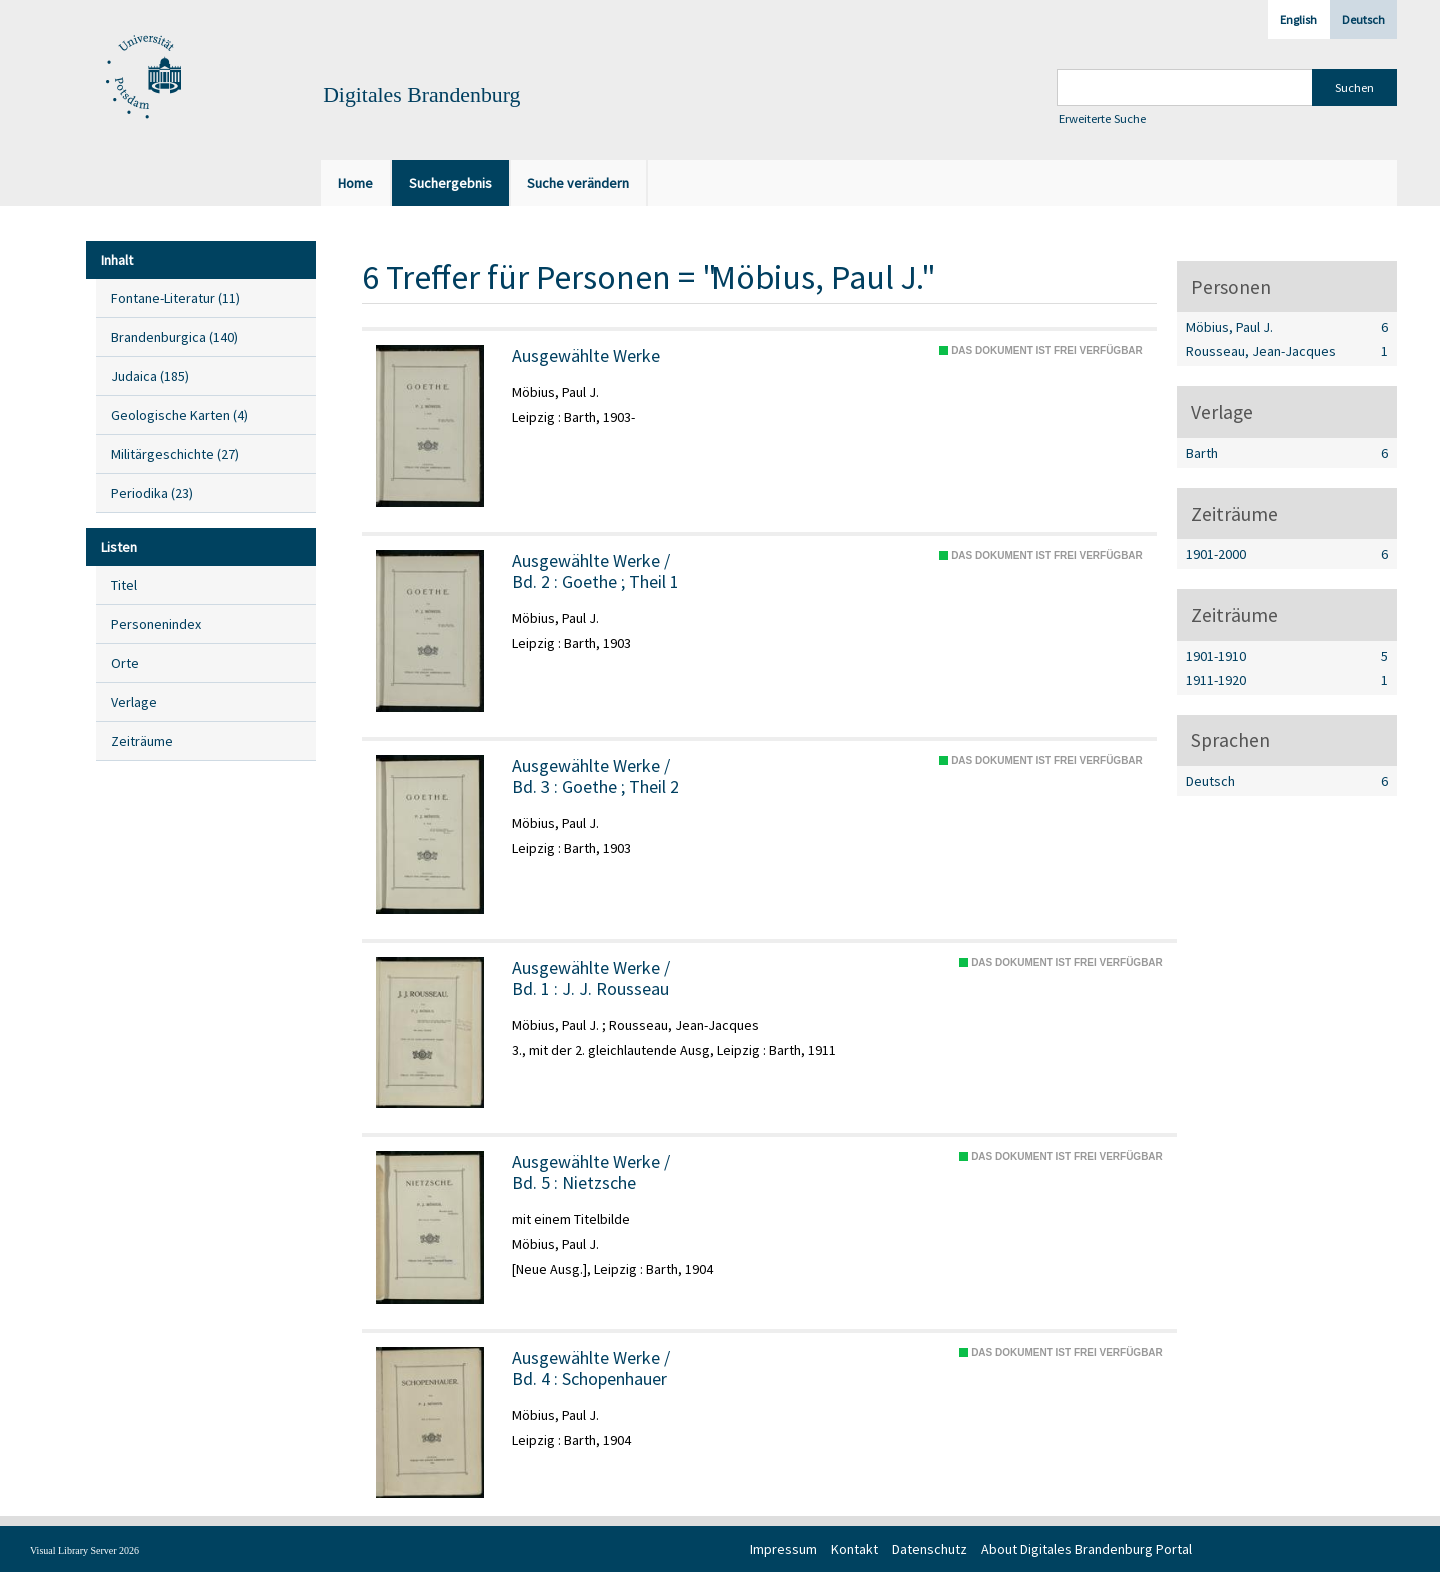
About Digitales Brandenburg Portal (1086, 1549)
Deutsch (1363, 19)
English (1298, 19)
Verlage (134, 702)
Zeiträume (142, 741)
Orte (125, 663)
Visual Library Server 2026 (84, 1550)
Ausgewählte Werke (586, 356)
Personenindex (156, 624)
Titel (124, 585)
